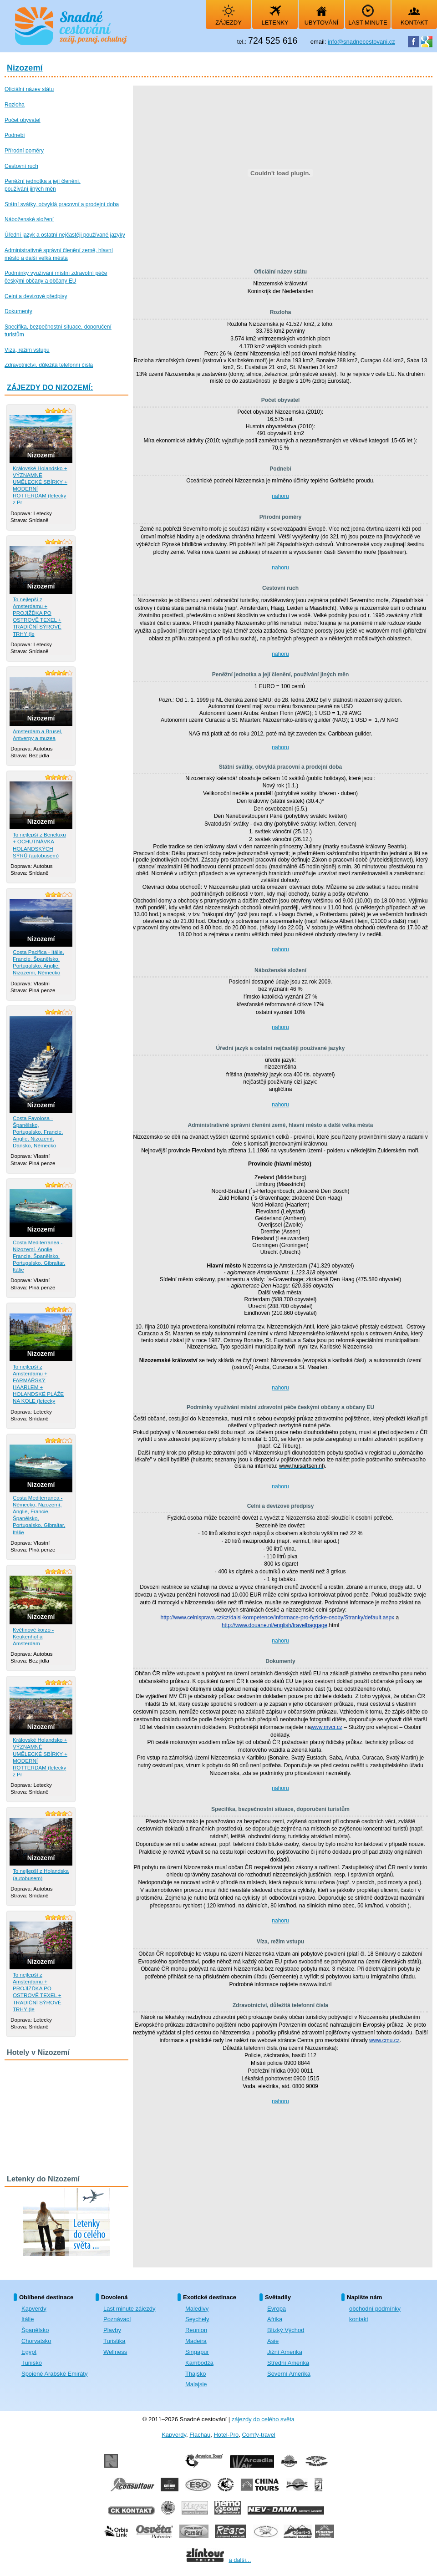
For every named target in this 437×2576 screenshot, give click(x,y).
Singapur (197, 2351)
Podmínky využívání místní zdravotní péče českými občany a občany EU (280, 1407)
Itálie (27, 2319)
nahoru (280, 496)
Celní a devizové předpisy (280, 1506)
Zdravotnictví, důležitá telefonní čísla (280, 2005)
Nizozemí (25, 67)
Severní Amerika (288, 2373)
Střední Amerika (288, 2362)
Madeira (196, 2341)
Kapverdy (33, 2308)
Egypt (28, 2351)
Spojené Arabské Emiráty (54, 2373)
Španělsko (35, 2330)
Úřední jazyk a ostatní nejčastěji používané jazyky (280, 1048)
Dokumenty (280, 1661)
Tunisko (31, 2362)
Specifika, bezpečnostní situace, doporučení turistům (280, 1809)
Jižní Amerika (284, 2351)
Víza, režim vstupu (281, 1941)
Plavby (112, 2330)
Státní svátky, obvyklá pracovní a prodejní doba (280, 767)
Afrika (274, 2319)
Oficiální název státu (280, 272)
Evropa (276, 2308)
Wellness (115, 2351)
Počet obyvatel (280, 400)
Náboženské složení (280, 970)
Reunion (196, 2330)
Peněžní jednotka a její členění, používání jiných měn (280, 674)
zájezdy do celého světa (263, 2419)
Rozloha (280, 312)
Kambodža (199, 2362)
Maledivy (196, 2308)
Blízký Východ (285, 2330)
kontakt (358, 2319)
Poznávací (117, 2319)
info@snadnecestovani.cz (361, 41)
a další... (240, 2559)
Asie (273, 2341)
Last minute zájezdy (129, 2308)
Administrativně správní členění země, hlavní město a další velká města (280, 1125)
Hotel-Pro (226, 2434)
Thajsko (195, 2373)
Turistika (114, 2341)
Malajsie (196, 2384)
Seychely (197, 2319)
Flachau (199, 2434)
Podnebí (280, 469)
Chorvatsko (36, 2341)
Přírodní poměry (280, 517)
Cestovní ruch (280, 588)
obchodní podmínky (375, 2308)
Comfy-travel (258, 2434)
